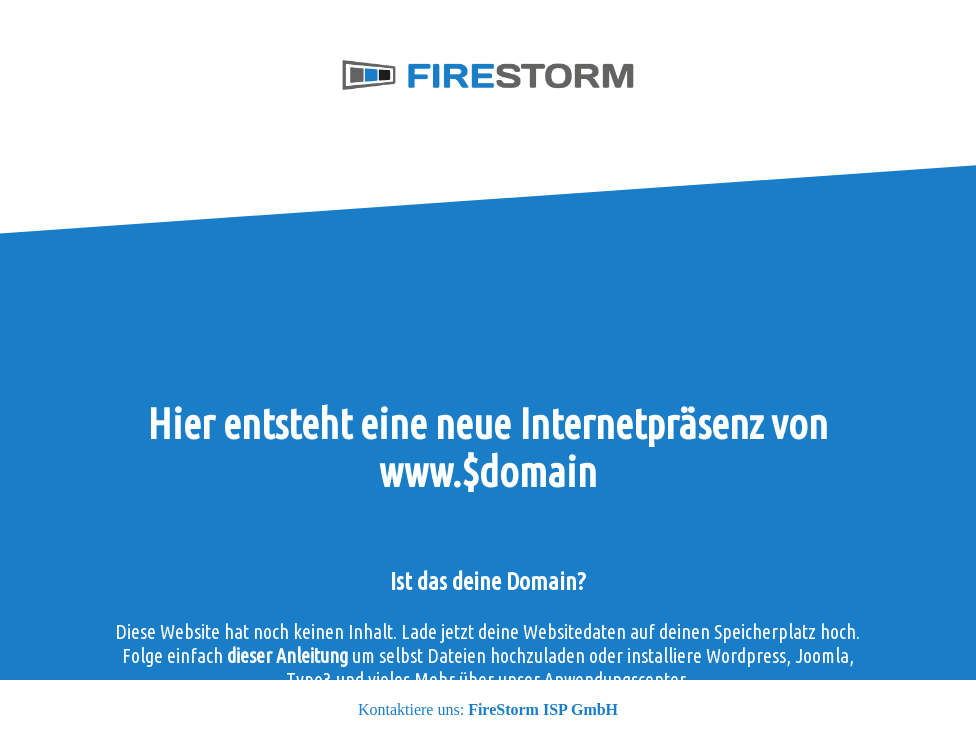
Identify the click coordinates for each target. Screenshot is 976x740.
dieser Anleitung (287, 655)
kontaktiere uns (621, 727)
